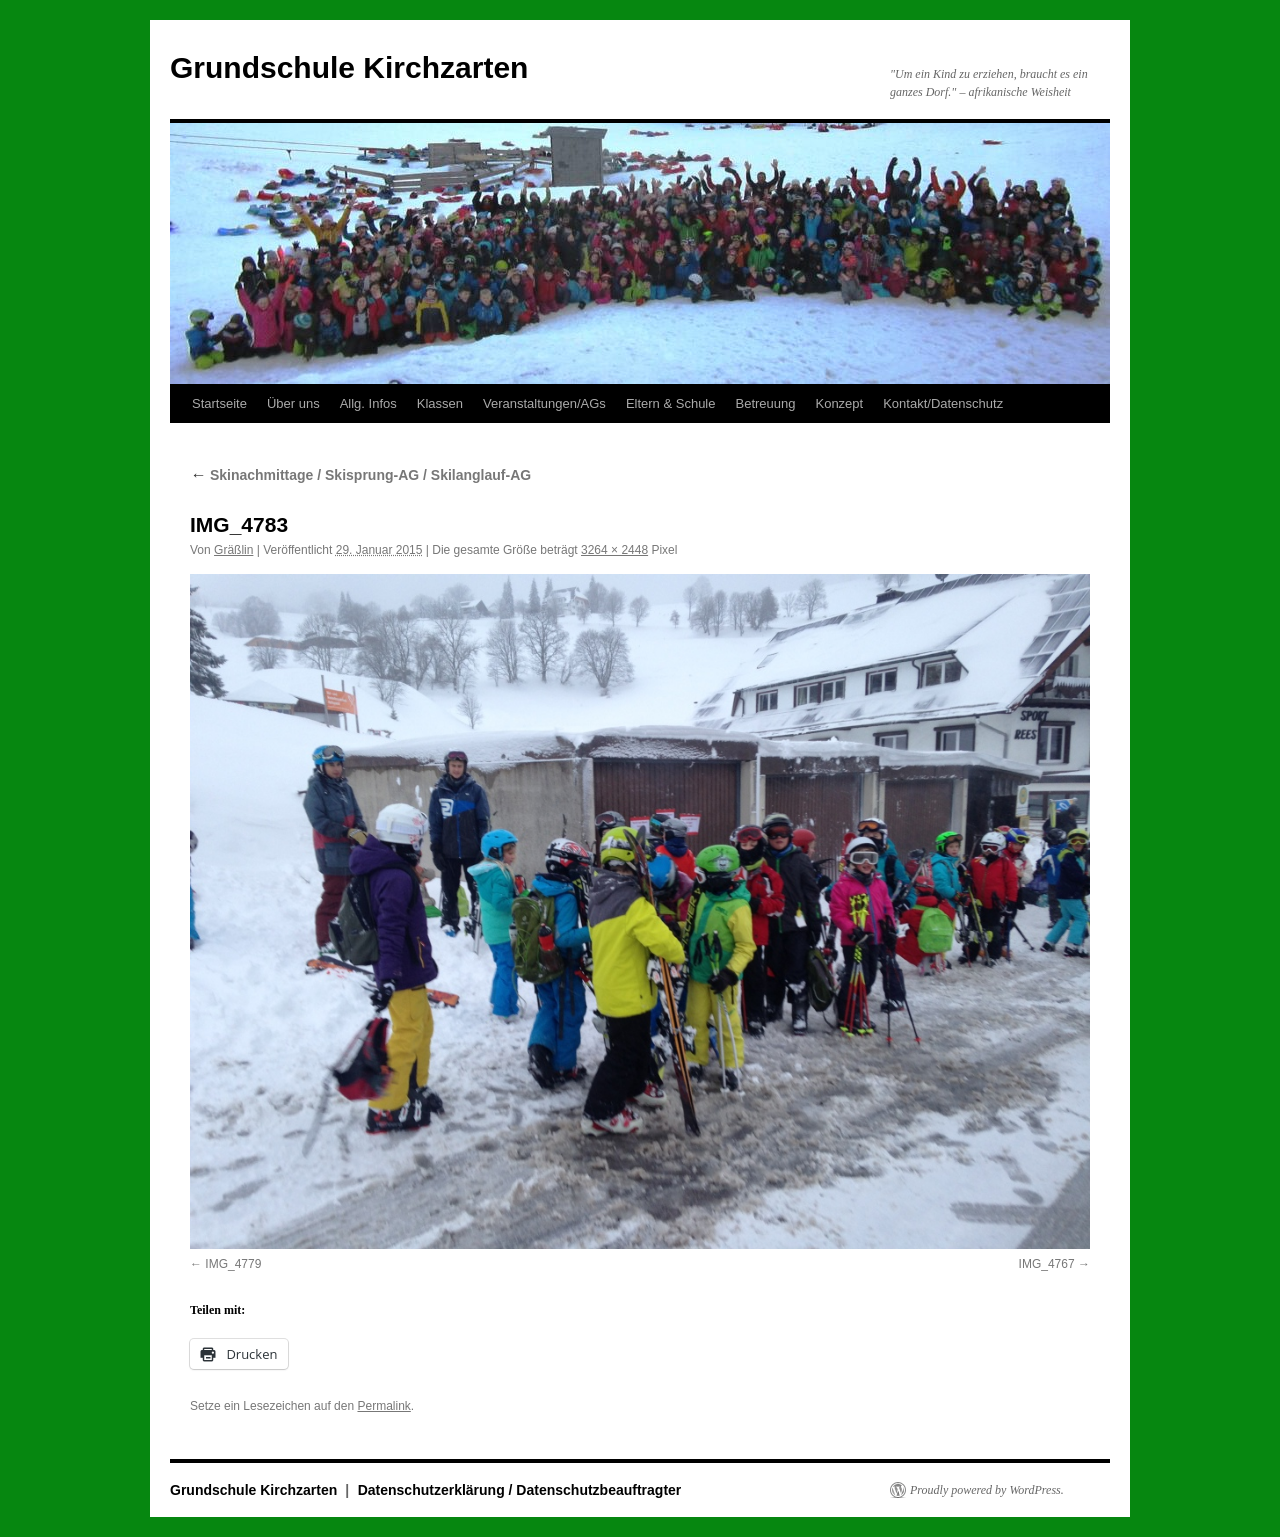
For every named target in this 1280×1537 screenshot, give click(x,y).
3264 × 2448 (614, 550)
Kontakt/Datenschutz (943, 403)
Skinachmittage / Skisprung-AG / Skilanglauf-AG (360, 475)
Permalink (383, 1406)
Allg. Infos (368, 403)
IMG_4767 (1047, 1264)
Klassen (440, 403)
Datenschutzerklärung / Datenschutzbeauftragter (520, 1490)
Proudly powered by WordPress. (987, 1490)
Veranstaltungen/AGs (544, 403)
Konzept (839, 403)
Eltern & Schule (671, 403)
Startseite (219, 403)
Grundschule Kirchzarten (349, 67)
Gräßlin (233, 550)
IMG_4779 (233, 1264)
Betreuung (765, 403)
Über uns (293, 403)
